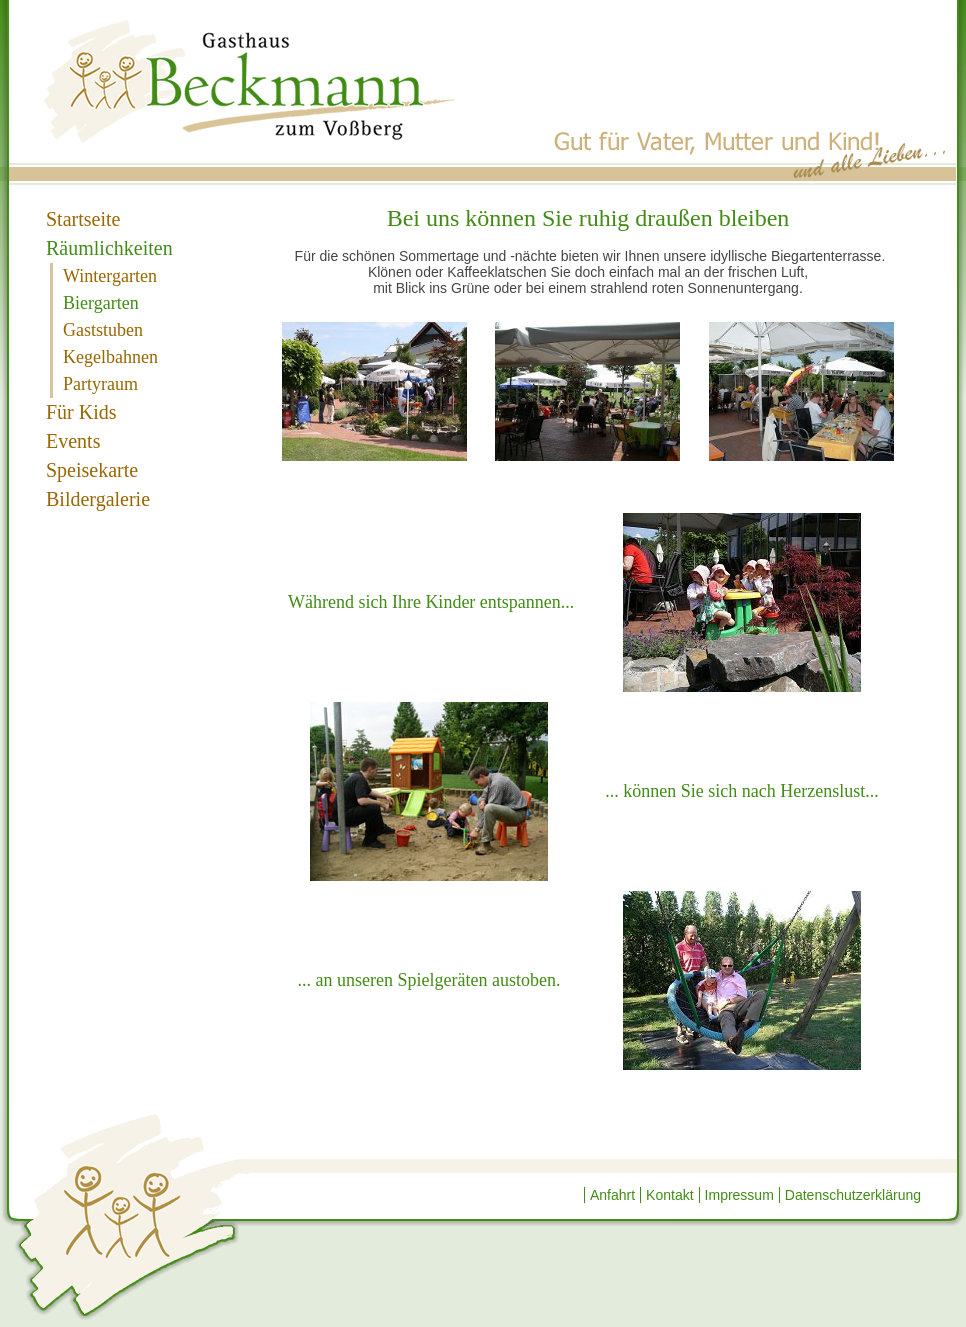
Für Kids (81, 412)
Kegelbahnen (110, 357)
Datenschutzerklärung (853, 1195)
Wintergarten (110, 276)
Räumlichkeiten (109, 248)
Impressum (739, 1195)
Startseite (83, 219)
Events (73, 441)
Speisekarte (92, 470)
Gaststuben (103, 330)
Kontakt (669, 1195)
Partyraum (100, 384)
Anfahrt (612, 1195)
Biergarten (101, 303)
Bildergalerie (98, 499)
